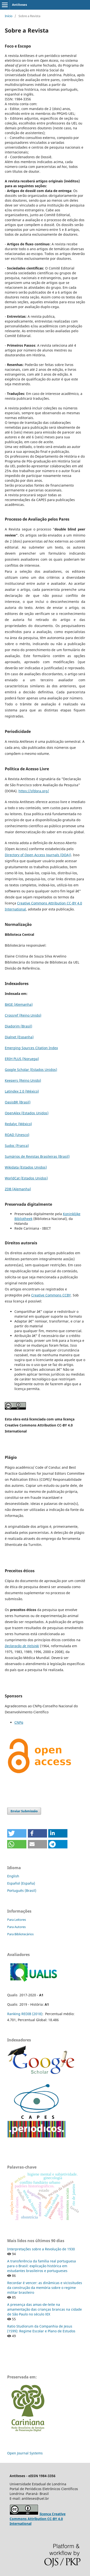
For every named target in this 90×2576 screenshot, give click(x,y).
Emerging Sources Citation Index (31, 1048)
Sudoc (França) (17, 1145)
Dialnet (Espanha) (19, 1037)
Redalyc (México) (18, 1124)
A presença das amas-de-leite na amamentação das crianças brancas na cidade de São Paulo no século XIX (44, 2309)
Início (8, 16)
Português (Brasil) (21, 1890)
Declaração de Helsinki (22, 1646)
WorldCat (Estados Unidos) (26, 1178)
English (13, 1876)
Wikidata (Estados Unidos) (26, 1167)
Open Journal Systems (25, 2453)
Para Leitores (16, 1919)
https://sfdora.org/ (33, 791)
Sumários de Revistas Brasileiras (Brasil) (37, 1156)
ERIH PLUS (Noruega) (22, 1058)
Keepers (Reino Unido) (23, 1080)
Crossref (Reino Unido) (23, 1015)
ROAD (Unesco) (17, 1134)
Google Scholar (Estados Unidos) (31, 1069)
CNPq (18, 1722)
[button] (16, 1833)
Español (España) (21, 1883)
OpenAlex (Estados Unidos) (26, 1113)
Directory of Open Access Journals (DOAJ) (38, 855)
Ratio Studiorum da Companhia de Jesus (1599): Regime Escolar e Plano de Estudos (41, 2328)
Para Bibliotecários (20, 1934)
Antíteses (19, 4)
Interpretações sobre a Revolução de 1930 (41, 2249)
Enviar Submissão (24, 1811)
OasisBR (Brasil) (17, 1102)
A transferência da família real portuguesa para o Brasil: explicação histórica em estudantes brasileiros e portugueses (41, 2266)
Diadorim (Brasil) (18, 1026)
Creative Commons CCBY (51, 1295)
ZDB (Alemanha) (18, 1189)
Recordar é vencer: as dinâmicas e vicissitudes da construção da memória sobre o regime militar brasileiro (44, 2287)
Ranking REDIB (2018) (24, 2013)
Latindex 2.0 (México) (22, 1091)
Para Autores (16, 1927)
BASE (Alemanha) (19, 1004)
